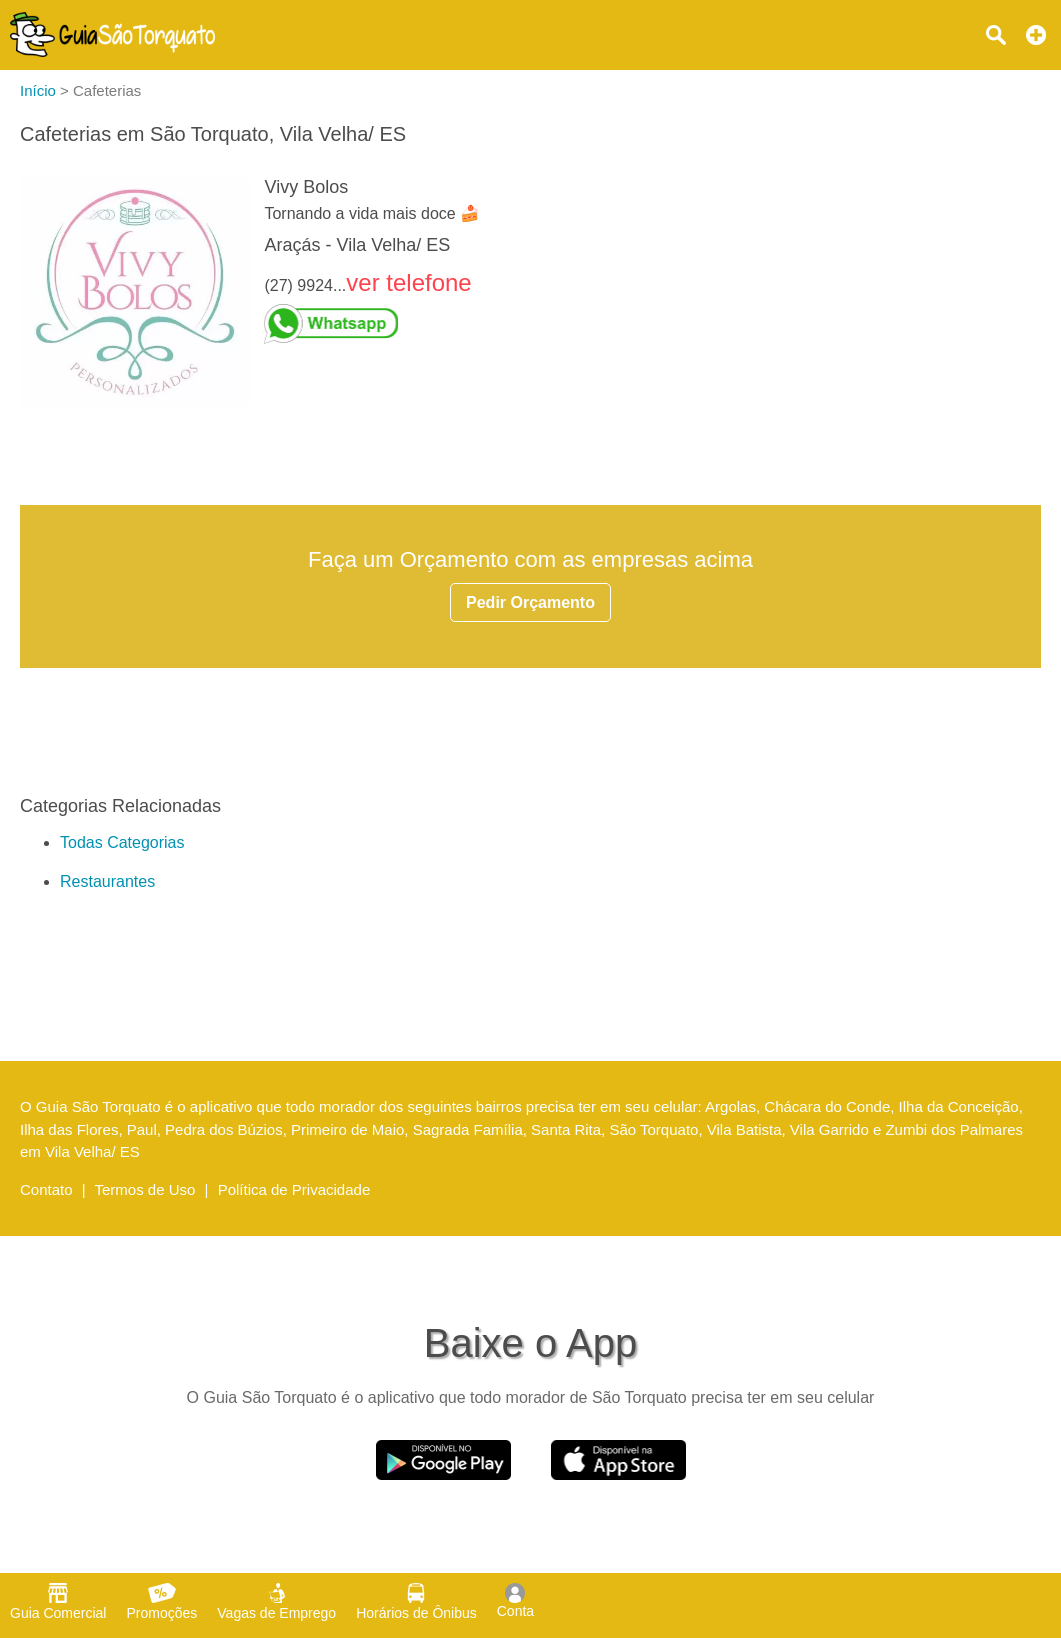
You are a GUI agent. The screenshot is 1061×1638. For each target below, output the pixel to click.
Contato (46, 1189)
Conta (515, 1601)
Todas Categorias (122, 842)
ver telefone (408, 282)
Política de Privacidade (294, 1189)
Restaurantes (107, 881)
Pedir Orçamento (530, 602)
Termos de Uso (145, 1189)
